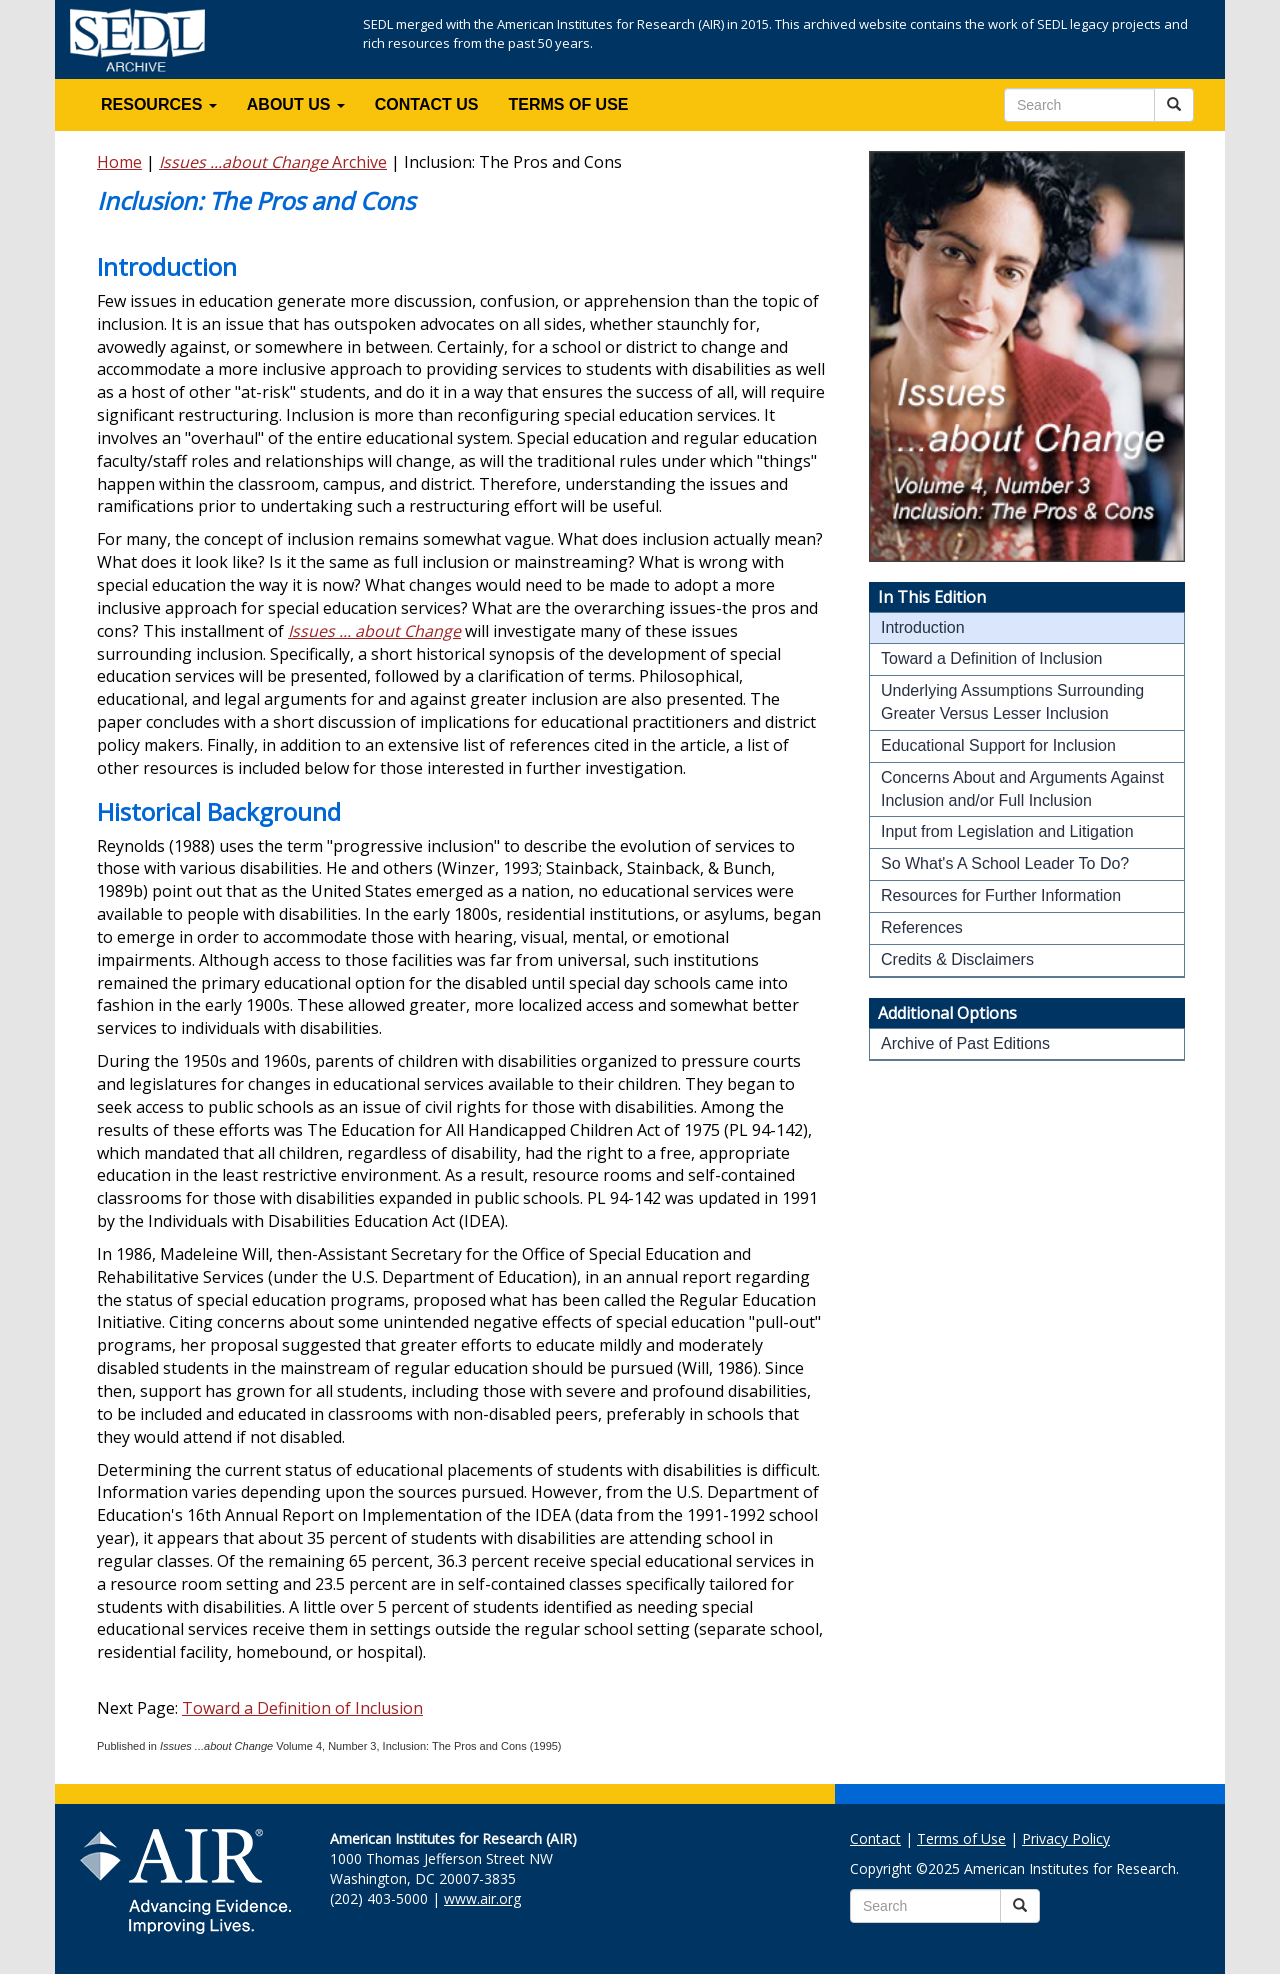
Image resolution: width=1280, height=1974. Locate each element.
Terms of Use (961, 1838)
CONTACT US (427, 104)
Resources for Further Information (1001, 895)
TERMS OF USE (569, 104)
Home (119, 162)
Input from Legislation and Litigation (1007, 831)
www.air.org (482, 1898)
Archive (273, 162)
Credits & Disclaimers (957, 959)
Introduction (923, 627)
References (922, 927)
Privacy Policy (1066, 1838)
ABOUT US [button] (296, 104)
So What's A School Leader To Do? (1005, 863)
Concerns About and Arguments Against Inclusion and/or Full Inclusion (1022, 789)
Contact (875, 1838)
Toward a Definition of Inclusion (302, 1708)
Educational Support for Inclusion (998, 745)
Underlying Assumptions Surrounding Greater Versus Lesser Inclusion (1012, 702)
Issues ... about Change (374, 631)
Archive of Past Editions (965, 1043)
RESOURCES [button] (159, 104)
